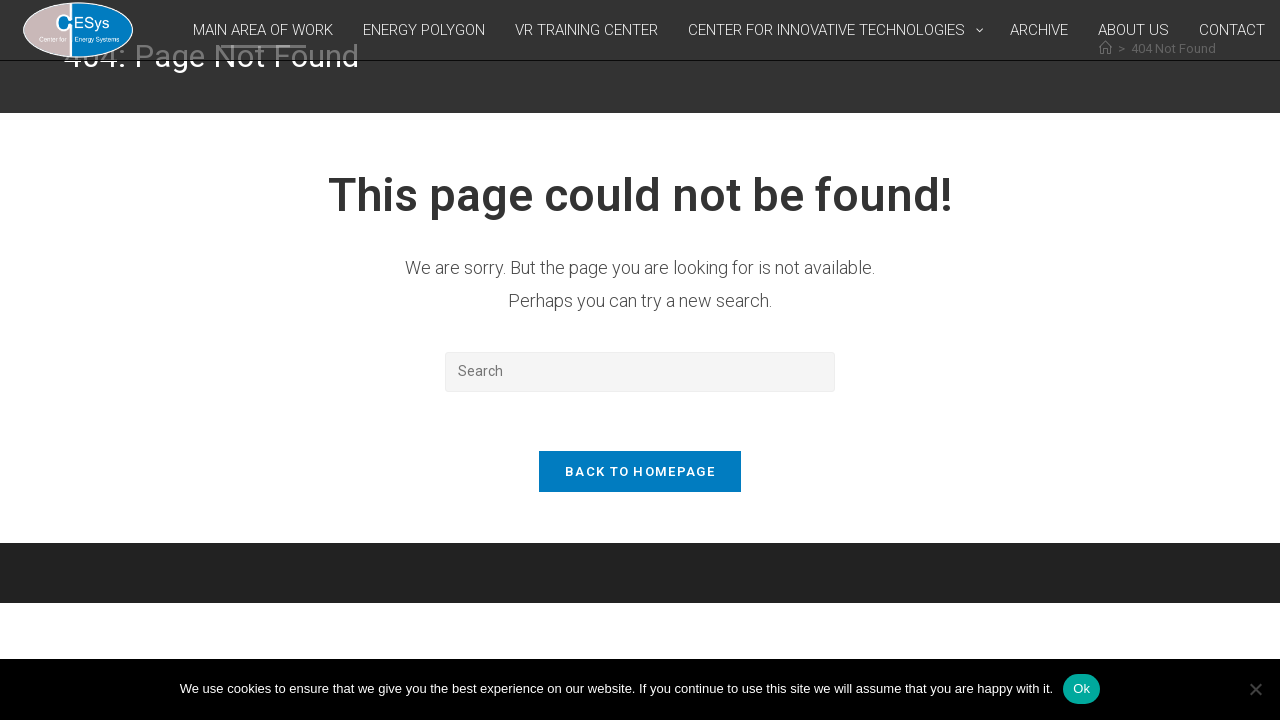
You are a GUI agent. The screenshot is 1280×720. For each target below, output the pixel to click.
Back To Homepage (640, 473)
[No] (1255, 689)
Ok (1081, 688)
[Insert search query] (640, 372)
